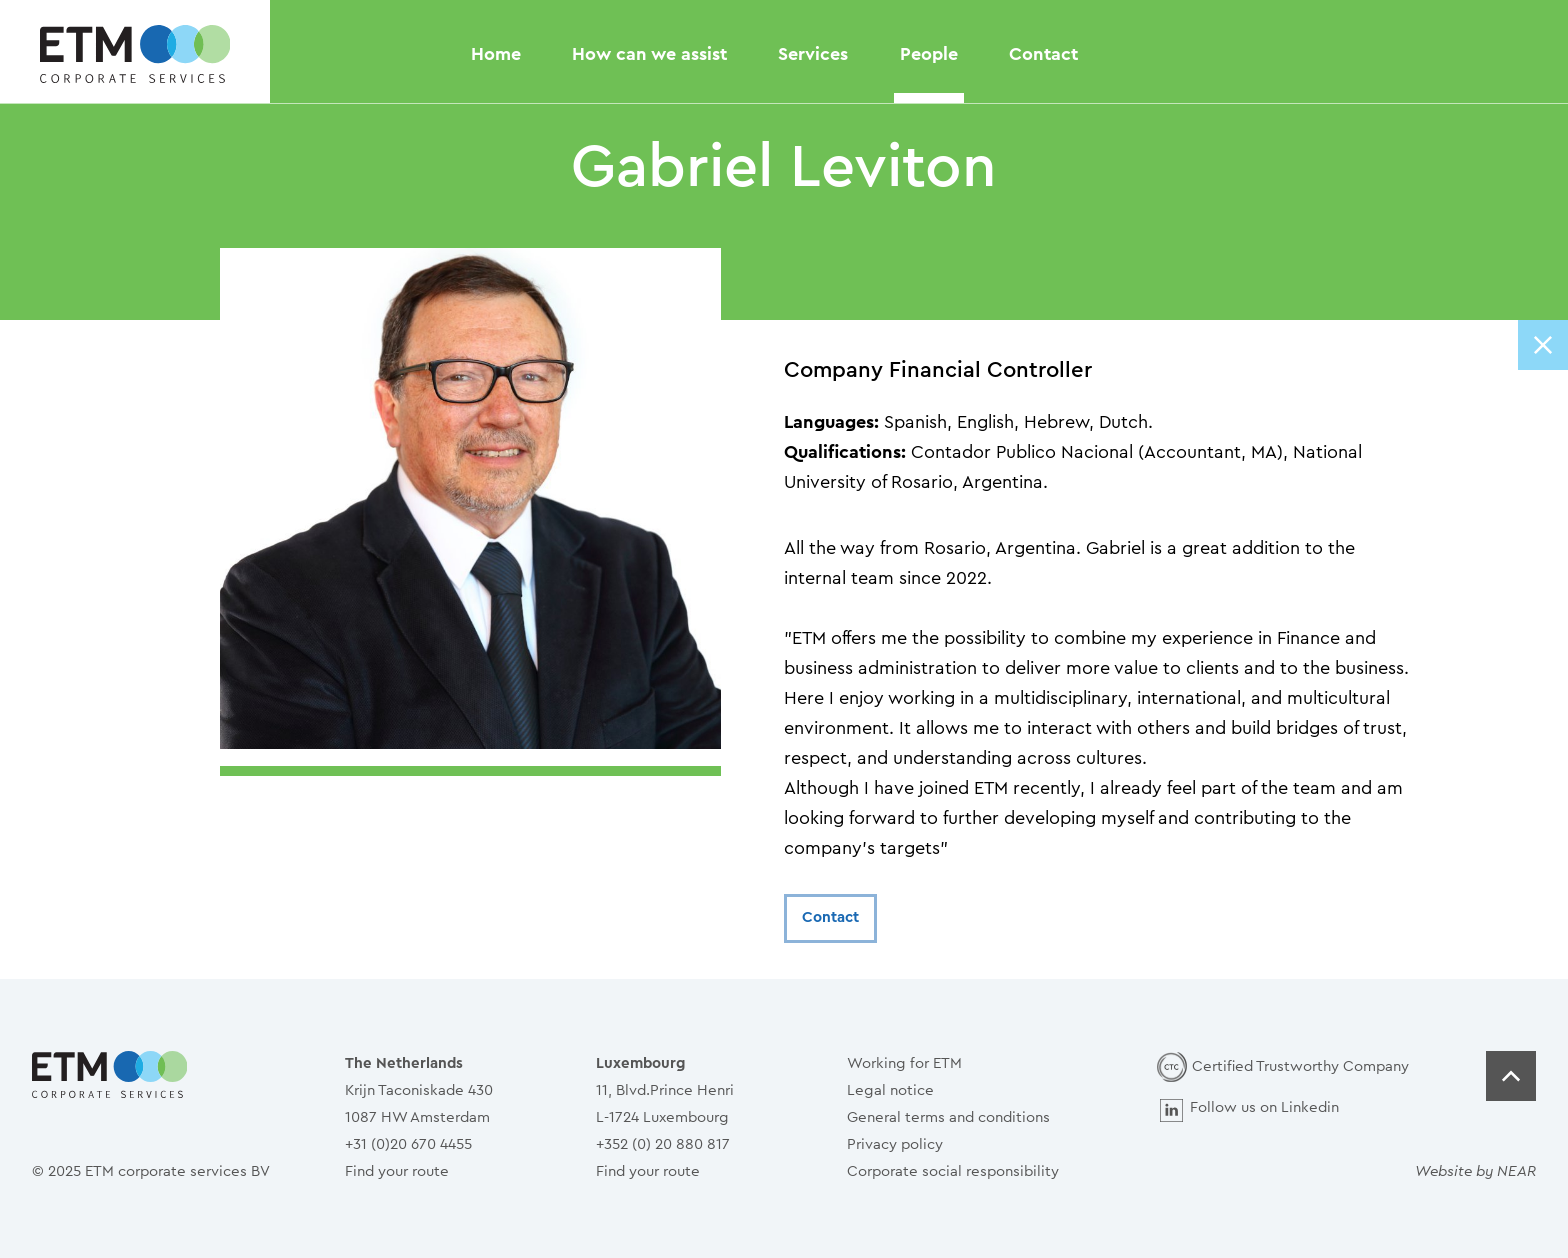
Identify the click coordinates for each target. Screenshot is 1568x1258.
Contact (1043, 54)
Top (1511, 1076)
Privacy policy (895, 1144)
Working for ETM (904, 1063)
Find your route (397, 1171)
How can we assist (649, 54)
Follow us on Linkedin (1264, 1107)
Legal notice (890, 1090)
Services (813, 54)
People (929, 54)
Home (496, 54)
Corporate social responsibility (953, 1171)
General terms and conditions (948, 1117)
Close (1543, 345)
